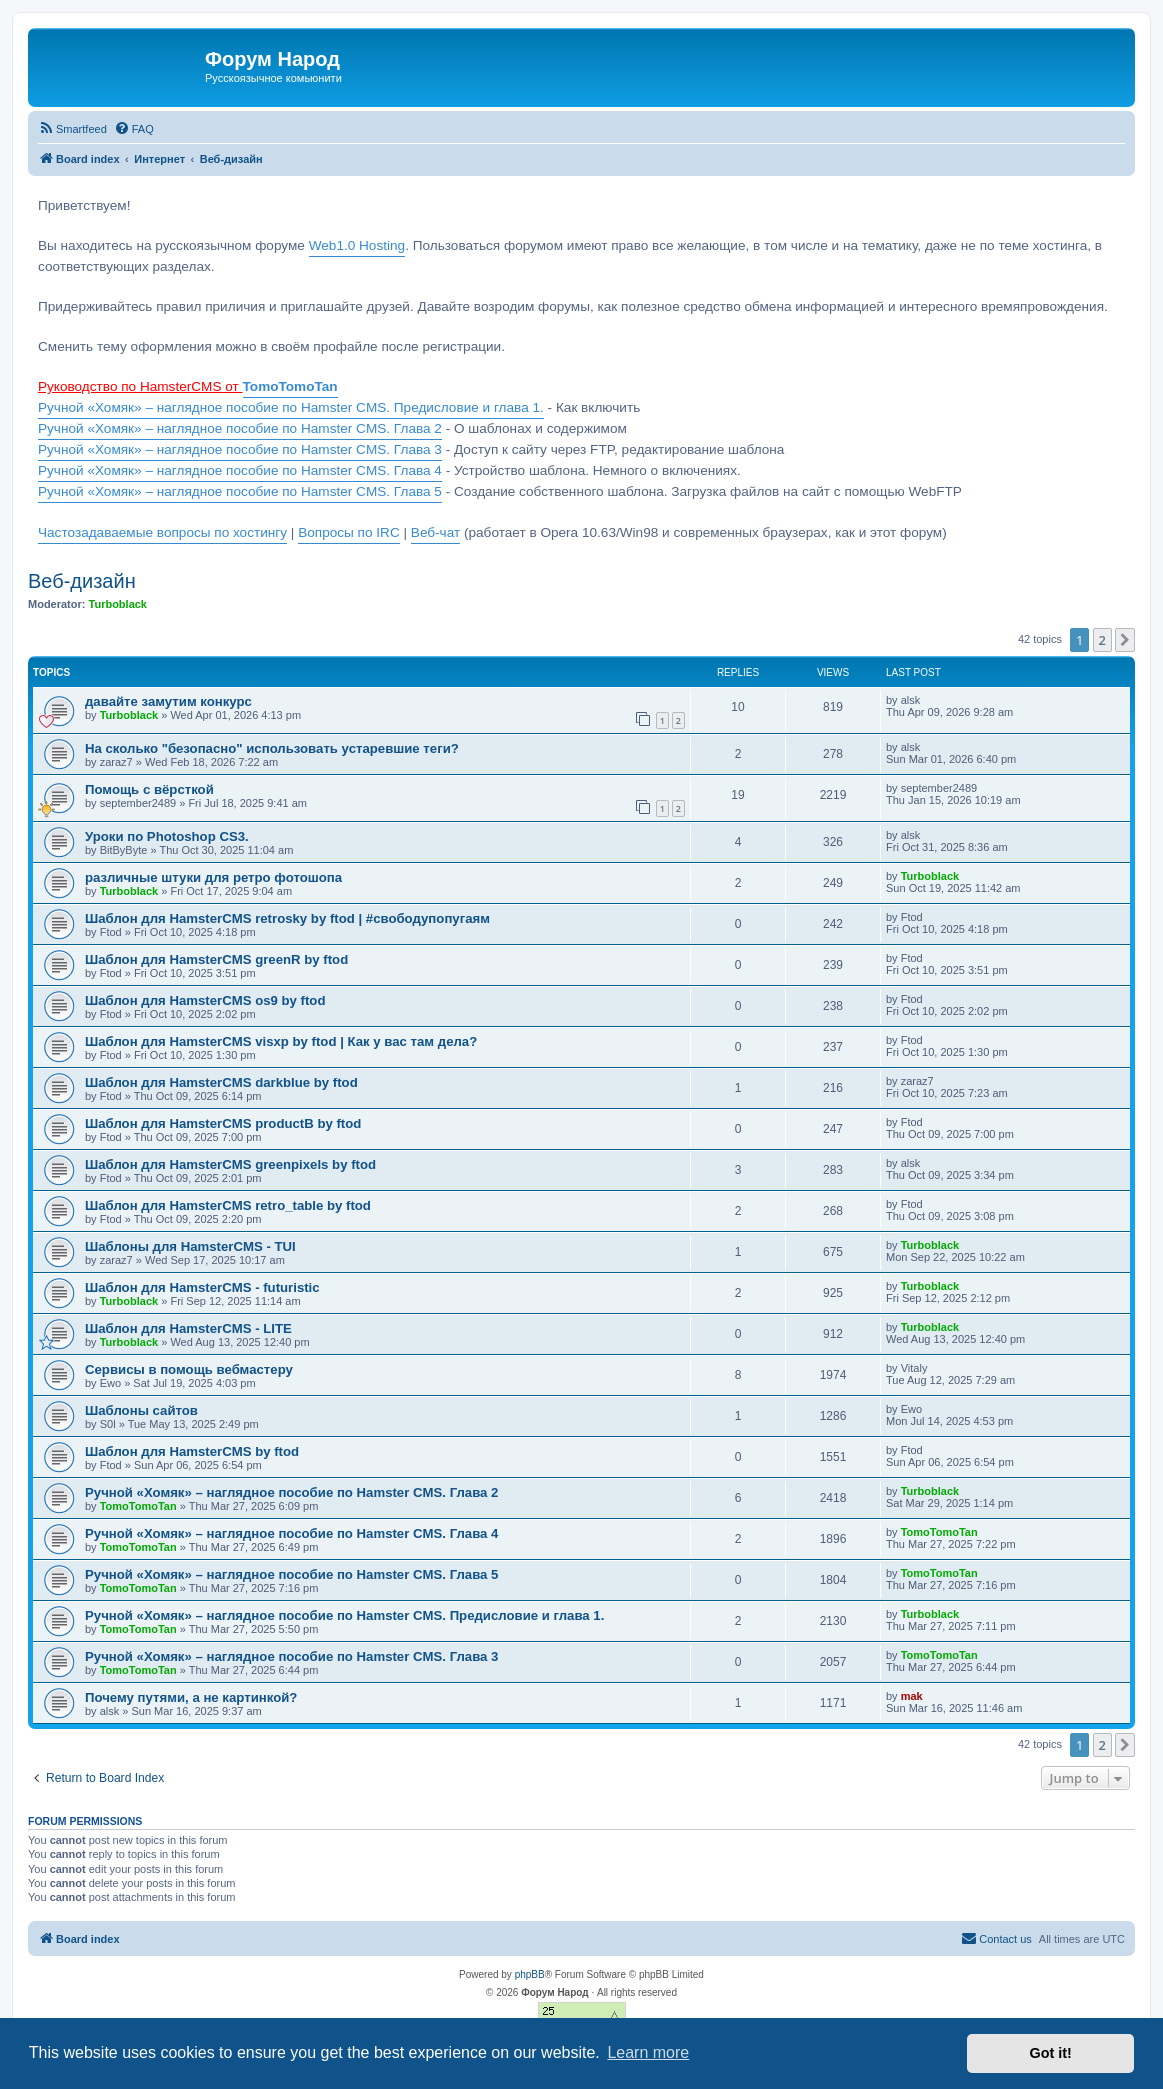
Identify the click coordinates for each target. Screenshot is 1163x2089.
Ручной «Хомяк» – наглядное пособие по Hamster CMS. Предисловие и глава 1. (291, 407)
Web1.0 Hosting (357, 245)
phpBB (530, 1974)
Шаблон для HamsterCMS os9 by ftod (205, 1000)
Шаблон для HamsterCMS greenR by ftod (216, 959)
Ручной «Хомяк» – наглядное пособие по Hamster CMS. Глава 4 (240, 470)
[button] (1125, 640)
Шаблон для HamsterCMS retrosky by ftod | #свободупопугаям (287, 918)
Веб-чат (435, 532)
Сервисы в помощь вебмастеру (189, 1369)
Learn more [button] (648, 2052)
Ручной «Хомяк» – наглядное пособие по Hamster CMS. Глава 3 (240, 449)
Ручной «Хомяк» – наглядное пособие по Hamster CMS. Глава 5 (240, 491)
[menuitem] (72, 129)
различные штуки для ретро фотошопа (213, 877)
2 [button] (1102, 640)
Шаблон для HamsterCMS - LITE (188, 1328)
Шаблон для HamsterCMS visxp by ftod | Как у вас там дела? (281, 1041)
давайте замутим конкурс (168, 701)
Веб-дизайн (82, 581)
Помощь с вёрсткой (149, 789)
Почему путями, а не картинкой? (191, 1697)
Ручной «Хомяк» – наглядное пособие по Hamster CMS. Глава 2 (240, 428)
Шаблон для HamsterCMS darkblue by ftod (221, 1082)
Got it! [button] (1051, 2053)
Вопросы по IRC (349, 532)
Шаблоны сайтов (141, 1410)
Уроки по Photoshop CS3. (167, 836)
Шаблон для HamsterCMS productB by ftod (223, 1123)
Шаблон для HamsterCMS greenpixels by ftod (230, 1164)
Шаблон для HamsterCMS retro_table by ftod (228, 1205)
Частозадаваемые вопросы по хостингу (162, 532)
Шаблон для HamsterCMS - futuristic (202, 1287)
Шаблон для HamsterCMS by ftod (192, 1451)
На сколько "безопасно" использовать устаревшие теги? (272, 748)
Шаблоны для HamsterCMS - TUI (190, 1246)
